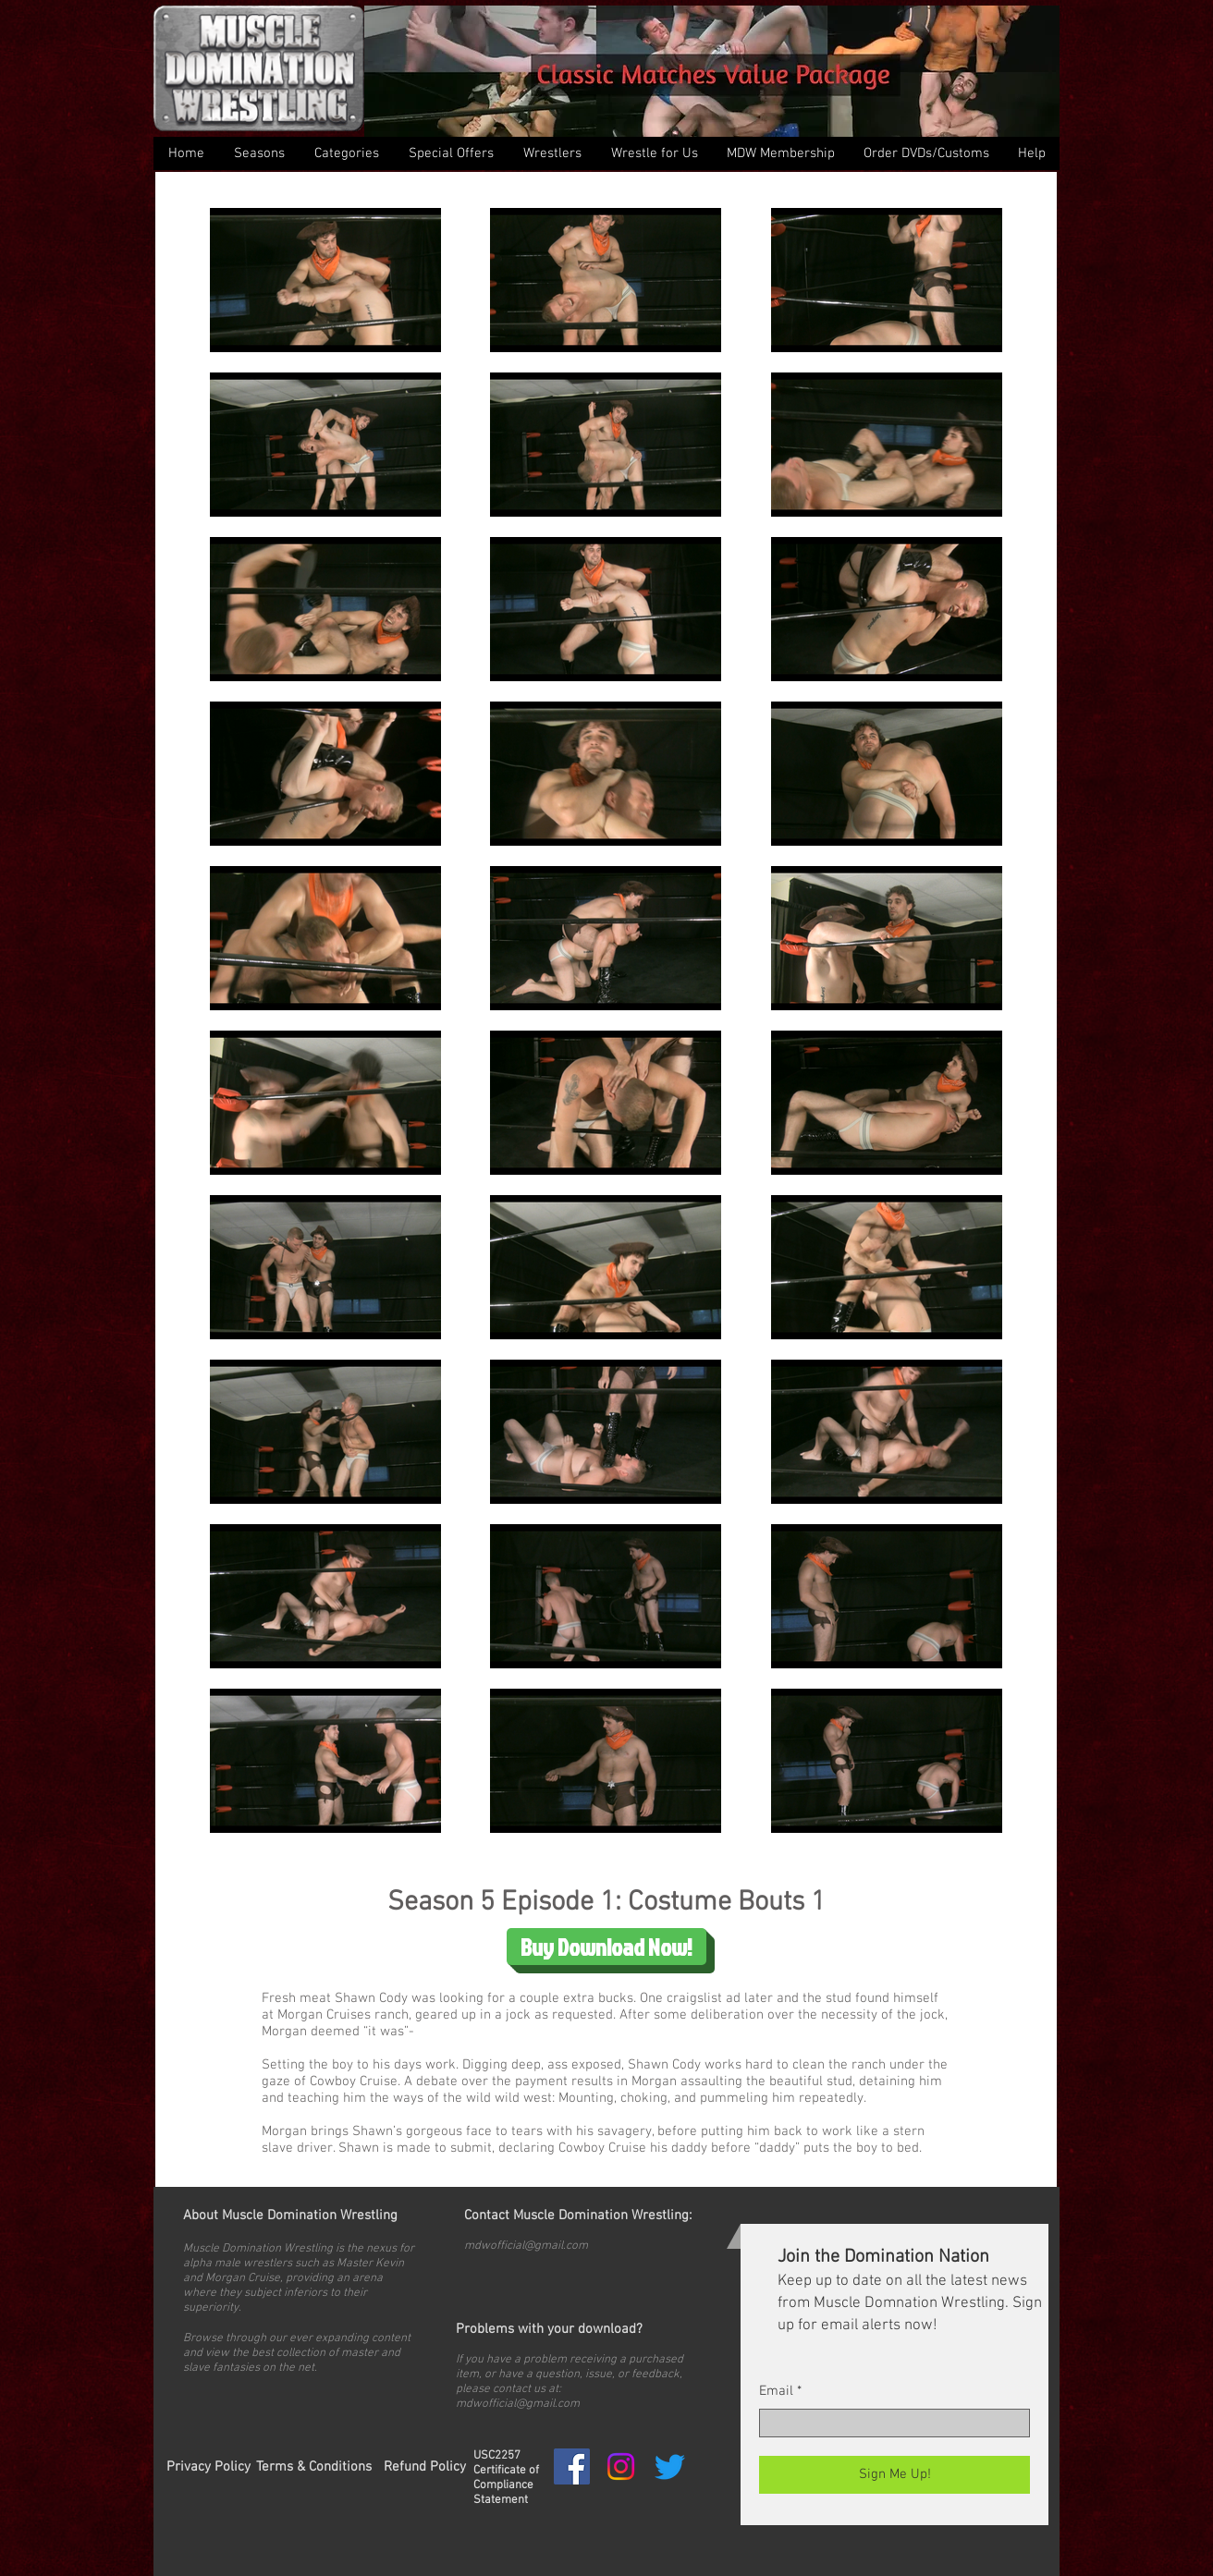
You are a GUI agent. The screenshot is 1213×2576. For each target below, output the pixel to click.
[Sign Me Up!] (894, 2475)
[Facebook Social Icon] (572, 2466)
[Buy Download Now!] (606, 1946)
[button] (346, 153)
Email (776, 2392)
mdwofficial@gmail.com (526, 2246)
